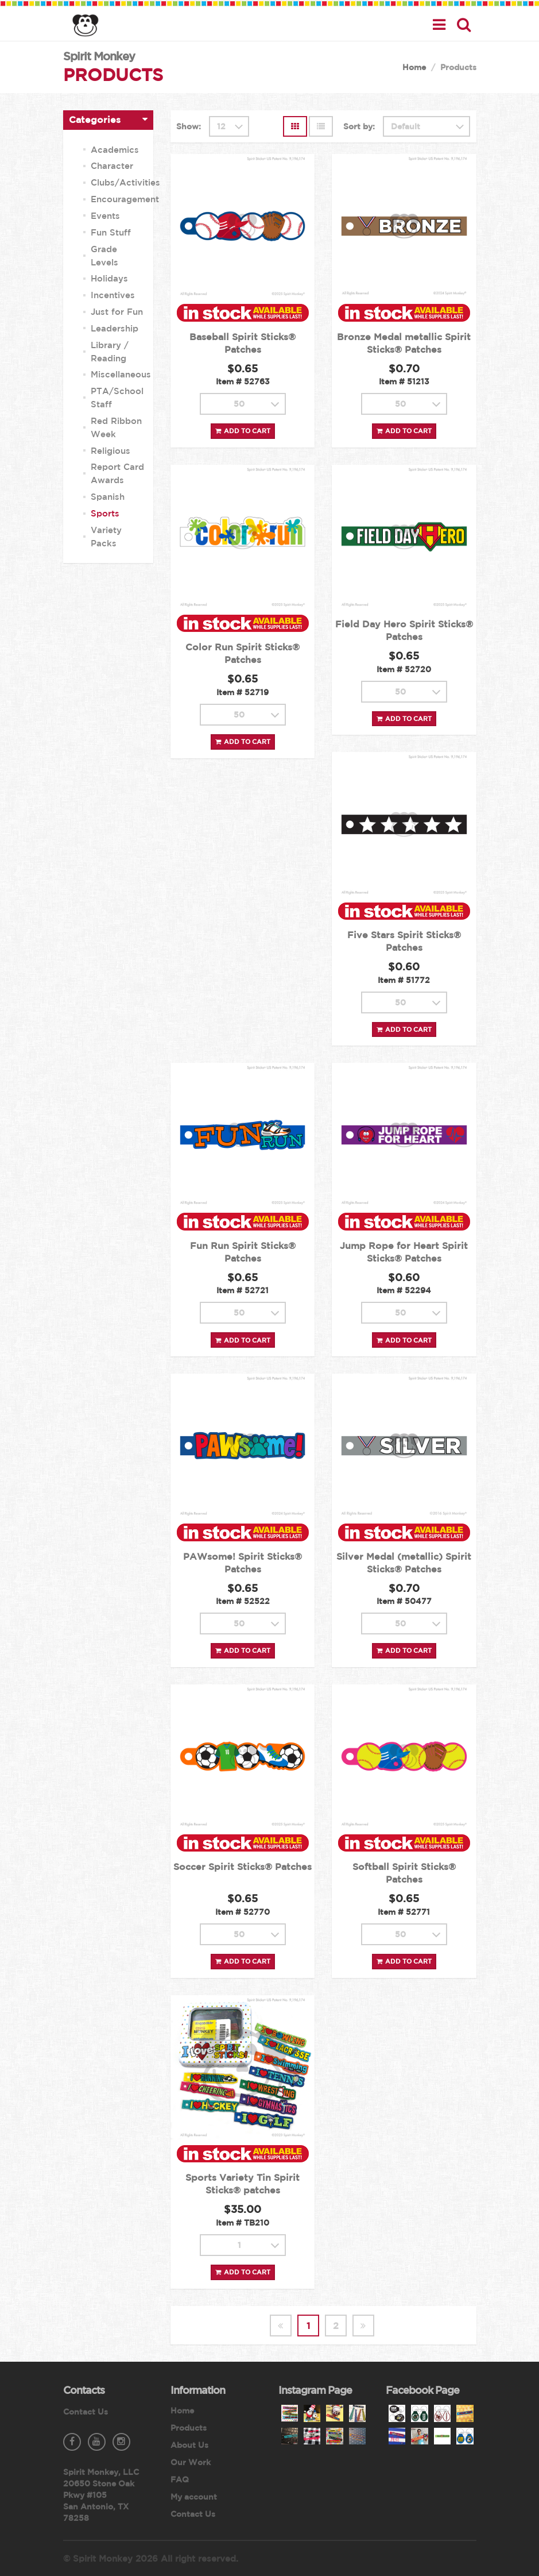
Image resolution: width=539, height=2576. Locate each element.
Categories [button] (95, 119)
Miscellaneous (121, 374)
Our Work (190, 2462)
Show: (188, 126)
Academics (115, 150)
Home (414, 67)
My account (193, 2496)
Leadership (114, 328)
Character (112, 166)
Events (105, 216)
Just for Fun (117, 312)
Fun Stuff (111, 232)
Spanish (108, 497)
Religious (110, 451)
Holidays (109, 278)
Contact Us (85, 2411)
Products (188, 2427)
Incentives (113, 295)
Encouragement (125, 199)
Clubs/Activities (125, 182)
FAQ (179, 2479)
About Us (189, 2445)
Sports (105, 513)
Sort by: (359, 126)
